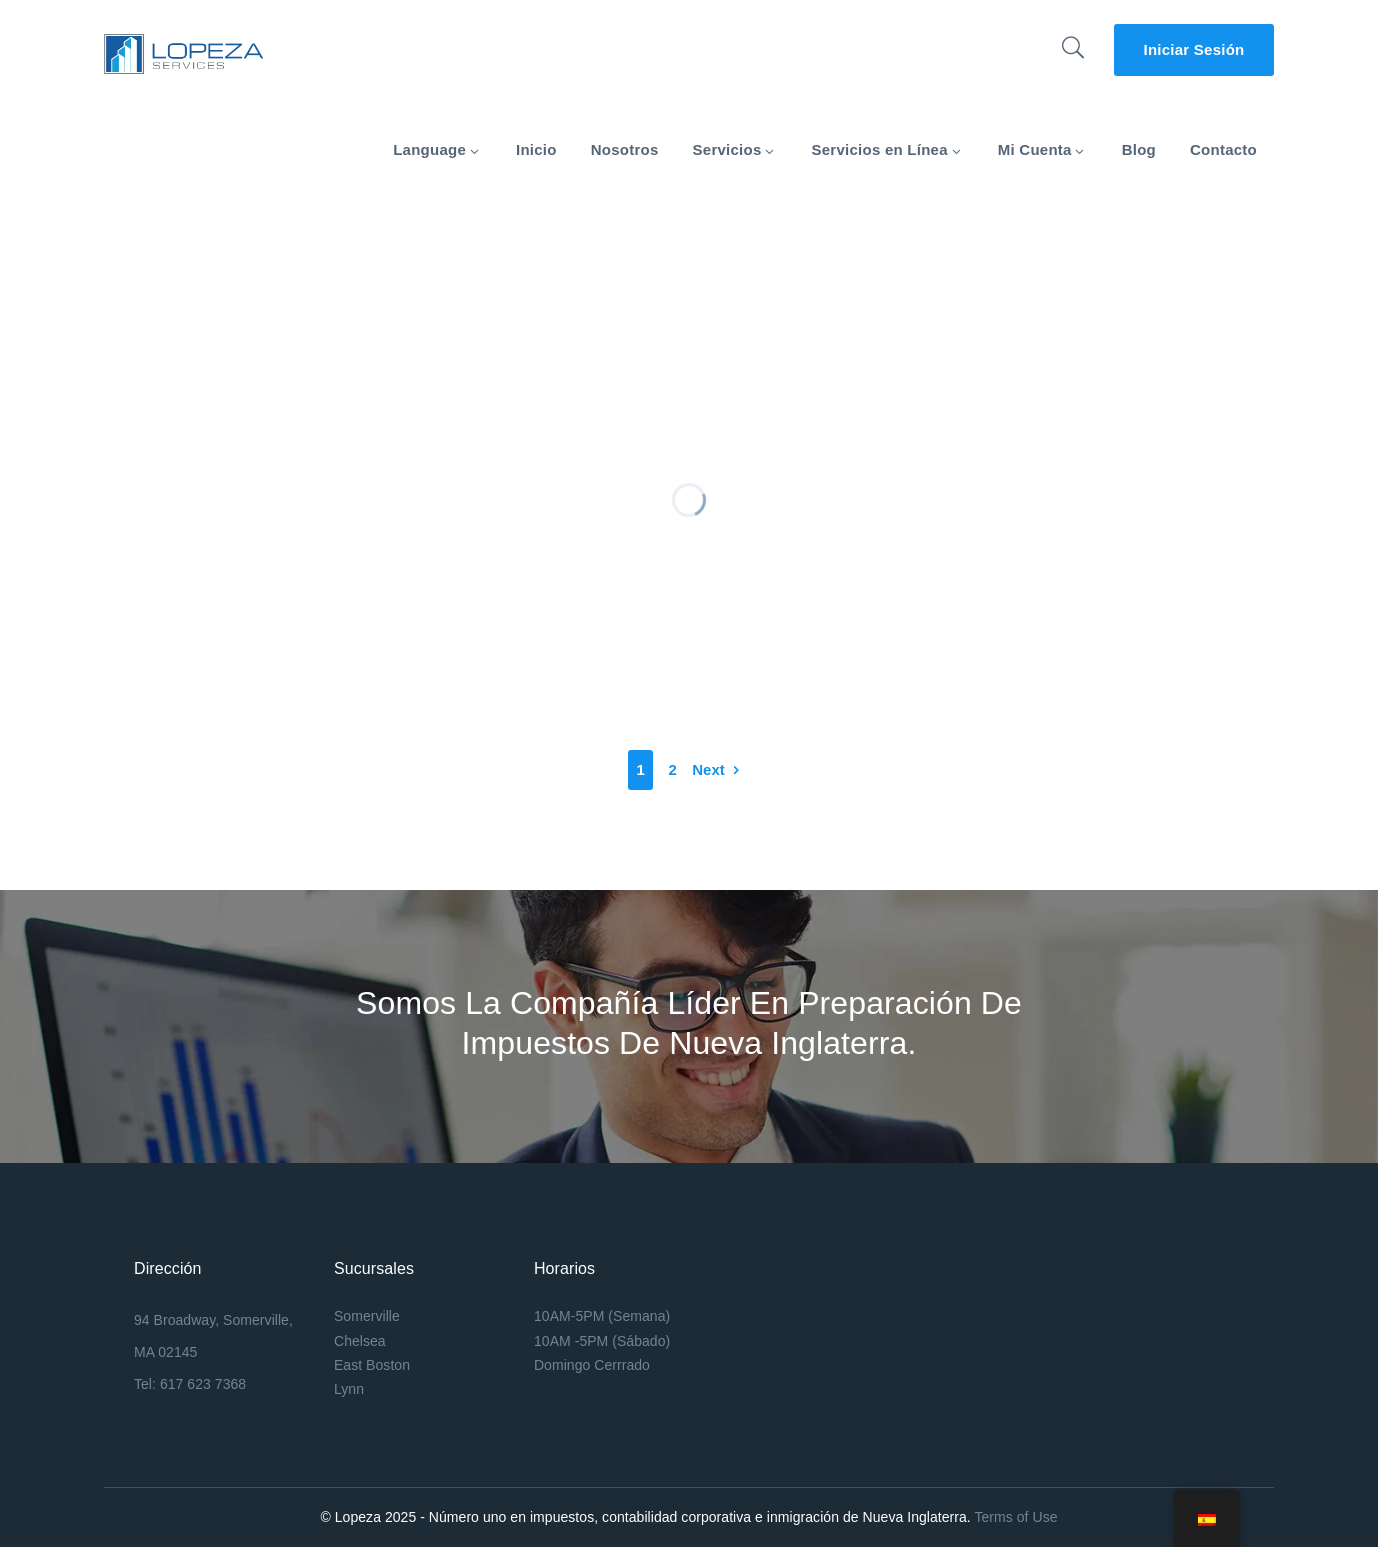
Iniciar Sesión (1193, 49)
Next (708, 769)
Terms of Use (1015, 1517)
